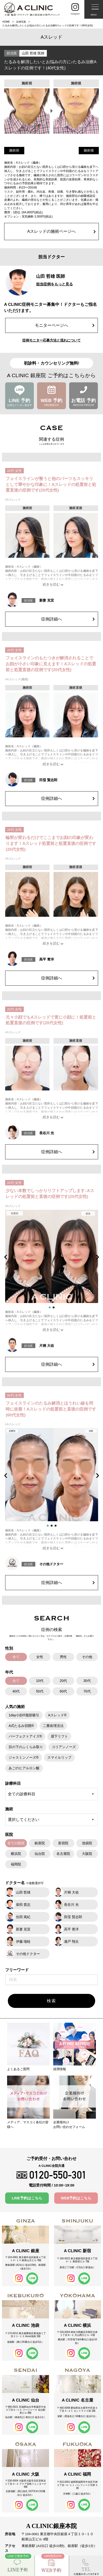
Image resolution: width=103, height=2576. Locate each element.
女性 (39, 1657)
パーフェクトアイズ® (25, 1736)
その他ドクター (51, 1564)
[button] (7, 1257)
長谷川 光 (46, 1133)
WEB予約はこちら (76, 2198)
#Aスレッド (13, 499)
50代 (39, 1691)
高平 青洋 (46, 959)
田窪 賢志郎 (48, 780)
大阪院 (87, 1854)
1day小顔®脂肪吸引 (24, 1715)
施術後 (89, 150)
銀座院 (40, 1843)
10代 (39, 1681)
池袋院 (87, 1843)
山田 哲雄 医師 (33, 53)
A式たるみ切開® (21, 1726)
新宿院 (63, 1843)
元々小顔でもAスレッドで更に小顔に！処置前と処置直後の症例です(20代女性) (51, 1020)
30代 (87, 1681)
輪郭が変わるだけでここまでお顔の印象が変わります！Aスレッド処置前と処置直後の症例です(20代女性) (51, 843)
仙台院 (40, 1854)
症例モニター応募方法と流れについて (51, 340)
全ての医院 (16, 1843)
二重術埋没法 (53, 1726)
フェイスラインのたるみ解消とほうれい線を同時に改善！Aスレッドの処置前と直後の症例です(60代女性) (51, 1409)
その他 (87, 1657)
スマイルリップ (59, 1757)
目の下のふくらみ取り (26, 1747)
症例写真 (21, 21)
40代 (16, 1691)
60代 (63, 1691)
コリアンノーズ (64, 1747)
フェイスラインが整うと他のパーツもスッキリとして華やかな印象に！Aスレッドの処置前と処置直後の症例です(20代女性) (51, 484)
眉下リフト (59, 1736)
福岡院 (16, 1864)
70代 (87, 1691)
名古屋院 (63, 1854)
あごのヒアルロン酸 (24, 1768)
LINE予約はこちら (27, 2198)
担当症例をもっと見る (54, 284)
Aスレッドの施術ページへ (61, 231)
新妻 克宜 (46, 600)
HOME (6, 21)
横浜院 (16, 1854)
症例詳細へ (68, 619)
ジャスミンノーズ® (24, 1757)
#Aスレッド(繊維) (16, 679)
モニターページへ (64, 325)
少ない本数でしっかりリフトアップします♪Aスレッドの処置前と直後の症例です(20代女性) (50, 1193)
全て (16, 1657)
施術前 (14, 150)
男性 (63, 1657)
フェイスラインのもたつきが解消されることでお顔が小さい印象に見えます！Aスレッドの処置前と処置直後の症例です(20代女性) (51, 664)
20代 (63, 1681)
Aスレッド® (57, 1715)
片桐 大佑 (46, 1346)
